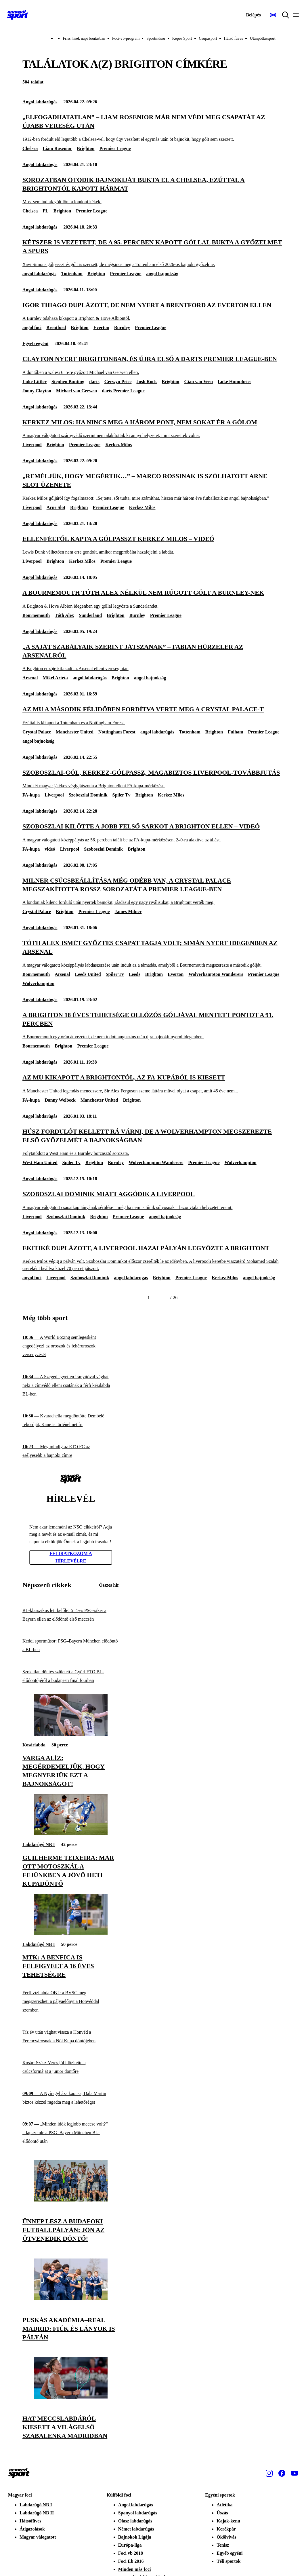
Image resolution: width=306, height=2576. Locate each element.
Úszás (222, 2512)
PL (45, 210)
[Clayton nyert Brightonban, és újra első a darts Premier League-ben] (153, 365)
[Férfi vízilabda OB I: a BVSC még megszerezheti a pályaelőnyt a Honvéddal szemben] (70, 2001)
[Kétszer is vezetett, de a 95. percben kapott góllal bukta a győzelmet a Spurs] (153, 253)
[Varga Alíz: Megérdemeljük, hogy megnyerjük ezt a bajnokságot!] (71, 1734)
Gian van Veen (198, 381)
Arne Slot (56, 507)
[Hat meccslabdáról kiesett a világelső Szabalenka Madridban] (71, 2397)
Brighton (85, 148)
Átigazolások (32, 2528)
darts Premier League (123, 390)
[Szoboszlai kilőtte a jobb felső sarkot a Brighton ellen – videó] (153, 832)
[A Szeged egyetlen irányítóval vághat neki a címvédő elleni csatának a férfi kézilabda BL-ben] (70, 1385)
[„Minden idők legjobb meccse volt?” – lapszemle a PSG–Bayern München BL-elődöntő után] (70, 2133)
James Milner (128, 911)
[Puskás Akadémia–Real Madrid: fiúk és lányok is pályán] (71, 2298)
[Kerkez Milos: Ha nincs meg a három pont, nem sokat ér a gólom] (153, 428)
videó (50, 849)
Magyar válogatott (38, 2537)
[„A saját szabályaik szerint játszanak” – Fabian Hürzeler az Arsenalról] (153, 657)
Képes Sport (182, 38)
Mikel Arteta (55, 677)
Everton (101, 327)
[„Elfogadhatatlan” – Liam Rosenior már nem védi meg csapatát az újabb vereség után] (153, 127)
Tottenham (72, 273)
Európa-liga (130, 2545)
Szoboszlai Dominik (88, 794)
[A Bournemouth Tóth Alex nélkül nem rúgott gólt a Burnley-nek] (153, 598)
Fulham (235, 731)
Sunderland (90, 615)
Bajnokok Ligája (134, 2537)
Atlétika (224, 2504)
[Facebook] (281, 2473)
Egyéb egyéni (35, 343)
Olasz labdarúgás (135, 2520)
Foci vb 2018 (130, 2553)
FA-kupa (31, 794)
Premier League (115, 148)
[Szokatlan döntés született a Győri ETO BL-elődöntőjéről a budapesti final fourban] (70, 1676)
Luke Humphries (234, 381)
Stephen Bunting (67, 381)
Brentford (56, 327)
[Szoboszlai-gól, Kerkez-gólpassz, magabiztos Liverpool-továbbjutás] (153, 778)
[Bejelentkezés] (253, 15)
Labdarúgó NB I (38, 1844)
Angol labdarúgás (39, 101)
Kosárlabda (33, 1744)
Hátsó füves (233, 38)
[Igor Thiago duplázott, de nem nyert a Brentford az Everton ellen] (153, 311)
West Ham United (40, 1162)
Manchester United (74, 731)
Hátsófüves (30, 2520)
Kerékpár (226, 2528)
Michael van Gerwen (76, 390)
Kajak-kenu (228, 2520)
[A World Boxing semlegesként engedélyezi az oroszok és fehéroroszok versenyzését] (70, 1346)
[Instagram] (269, 2473)
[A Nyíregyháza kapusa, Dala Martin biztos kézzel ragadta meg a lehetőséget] (70, 2098)
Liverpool (32, 444)
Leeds (134, 974)
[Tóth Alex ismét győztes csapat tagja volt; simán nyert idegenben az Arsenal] (153, 953)
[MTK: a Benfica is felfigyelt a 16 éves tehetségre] (71, 1933)
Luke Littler (34, 381)
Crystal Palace (36, 731)
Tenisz (223, 2545)
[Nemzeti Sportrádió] (273, 15)
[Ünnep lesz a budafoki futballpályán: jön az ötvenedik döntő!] (71, 2199)
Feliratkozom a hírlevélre (70, 1557)
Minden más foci (134, 2569)
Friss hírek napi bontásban (84, 38)
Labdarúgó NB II (37, 2512)
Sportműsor (155, 38)
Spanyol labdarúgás (137, 2512)
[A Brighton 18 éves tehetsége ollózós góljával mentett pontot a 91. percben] (153, 1025)
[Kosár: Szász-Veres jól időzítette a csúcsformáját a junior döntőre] (70, 2067)
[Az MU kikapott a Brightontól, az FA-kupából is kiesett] (153, 1083)
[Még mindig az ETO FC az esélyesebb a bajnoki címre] (70, 1451)
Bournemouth (36, 615)
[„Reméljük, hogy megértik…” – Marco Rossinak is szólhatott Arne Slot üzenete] (153, 486)
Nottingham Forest (116, 731)
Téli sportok (228, 2561)
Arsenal (30, 677)
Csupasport (208, 38)
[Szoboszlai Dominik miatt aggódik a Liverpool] (153, 1200)
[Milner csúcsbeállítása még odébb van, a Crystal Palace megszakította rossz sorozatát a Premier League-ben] (153, 891)
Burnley (122, 327)
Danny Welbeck (60, 1100)
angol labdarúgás (39, 273)
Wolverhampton (38, 983)
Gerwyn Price (118, 381)
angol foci (31, 327)
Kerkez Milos (118, 444)
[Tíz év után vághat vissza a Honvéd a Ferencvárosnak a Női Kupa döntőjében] (70, 2036)
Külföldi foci (119, 2495)
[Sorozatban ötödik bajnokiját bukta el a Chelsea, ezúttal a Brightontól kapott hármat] (153, 190)
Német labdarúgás (136, 2528)
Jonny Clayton (36, 390)
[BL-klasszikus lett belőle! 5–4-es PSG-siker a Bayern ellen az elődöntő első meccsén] (70, 1614)
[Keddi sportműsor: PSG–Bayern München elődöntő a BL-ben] (70, 1645)
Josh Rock (146, 381)
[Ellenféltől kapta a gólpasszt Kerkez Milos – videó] (153, 545)
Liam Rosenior (57, 148)
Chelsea (30, 148)
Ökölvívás (226, 2537)
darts (94, 381)
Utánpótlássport (263, 38)
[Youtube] (294, 2473)
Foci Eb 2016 (131, 2561)
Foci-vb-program (126, 38)
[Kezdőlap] (17, 15)
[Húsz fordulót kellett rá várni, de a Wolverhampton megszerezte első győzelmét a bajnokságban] (153, 1142)
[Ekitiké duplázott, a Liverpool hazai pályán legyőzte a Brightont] (153, 1258)
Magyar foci (20, 2495)
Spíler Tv (121, 794)
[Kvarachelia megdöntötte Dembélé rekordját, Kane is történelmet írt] (70, 1420)
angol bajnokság (162, 273)
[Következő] (163, 1297)
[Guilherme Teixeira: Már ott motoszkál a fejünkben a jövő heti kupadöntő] (71, 1833)
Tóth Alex (64, 615)
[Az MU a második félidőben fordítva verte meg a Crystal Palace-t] (153, 715)
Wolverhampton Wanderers (215, 974)
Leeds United (88, 974)
